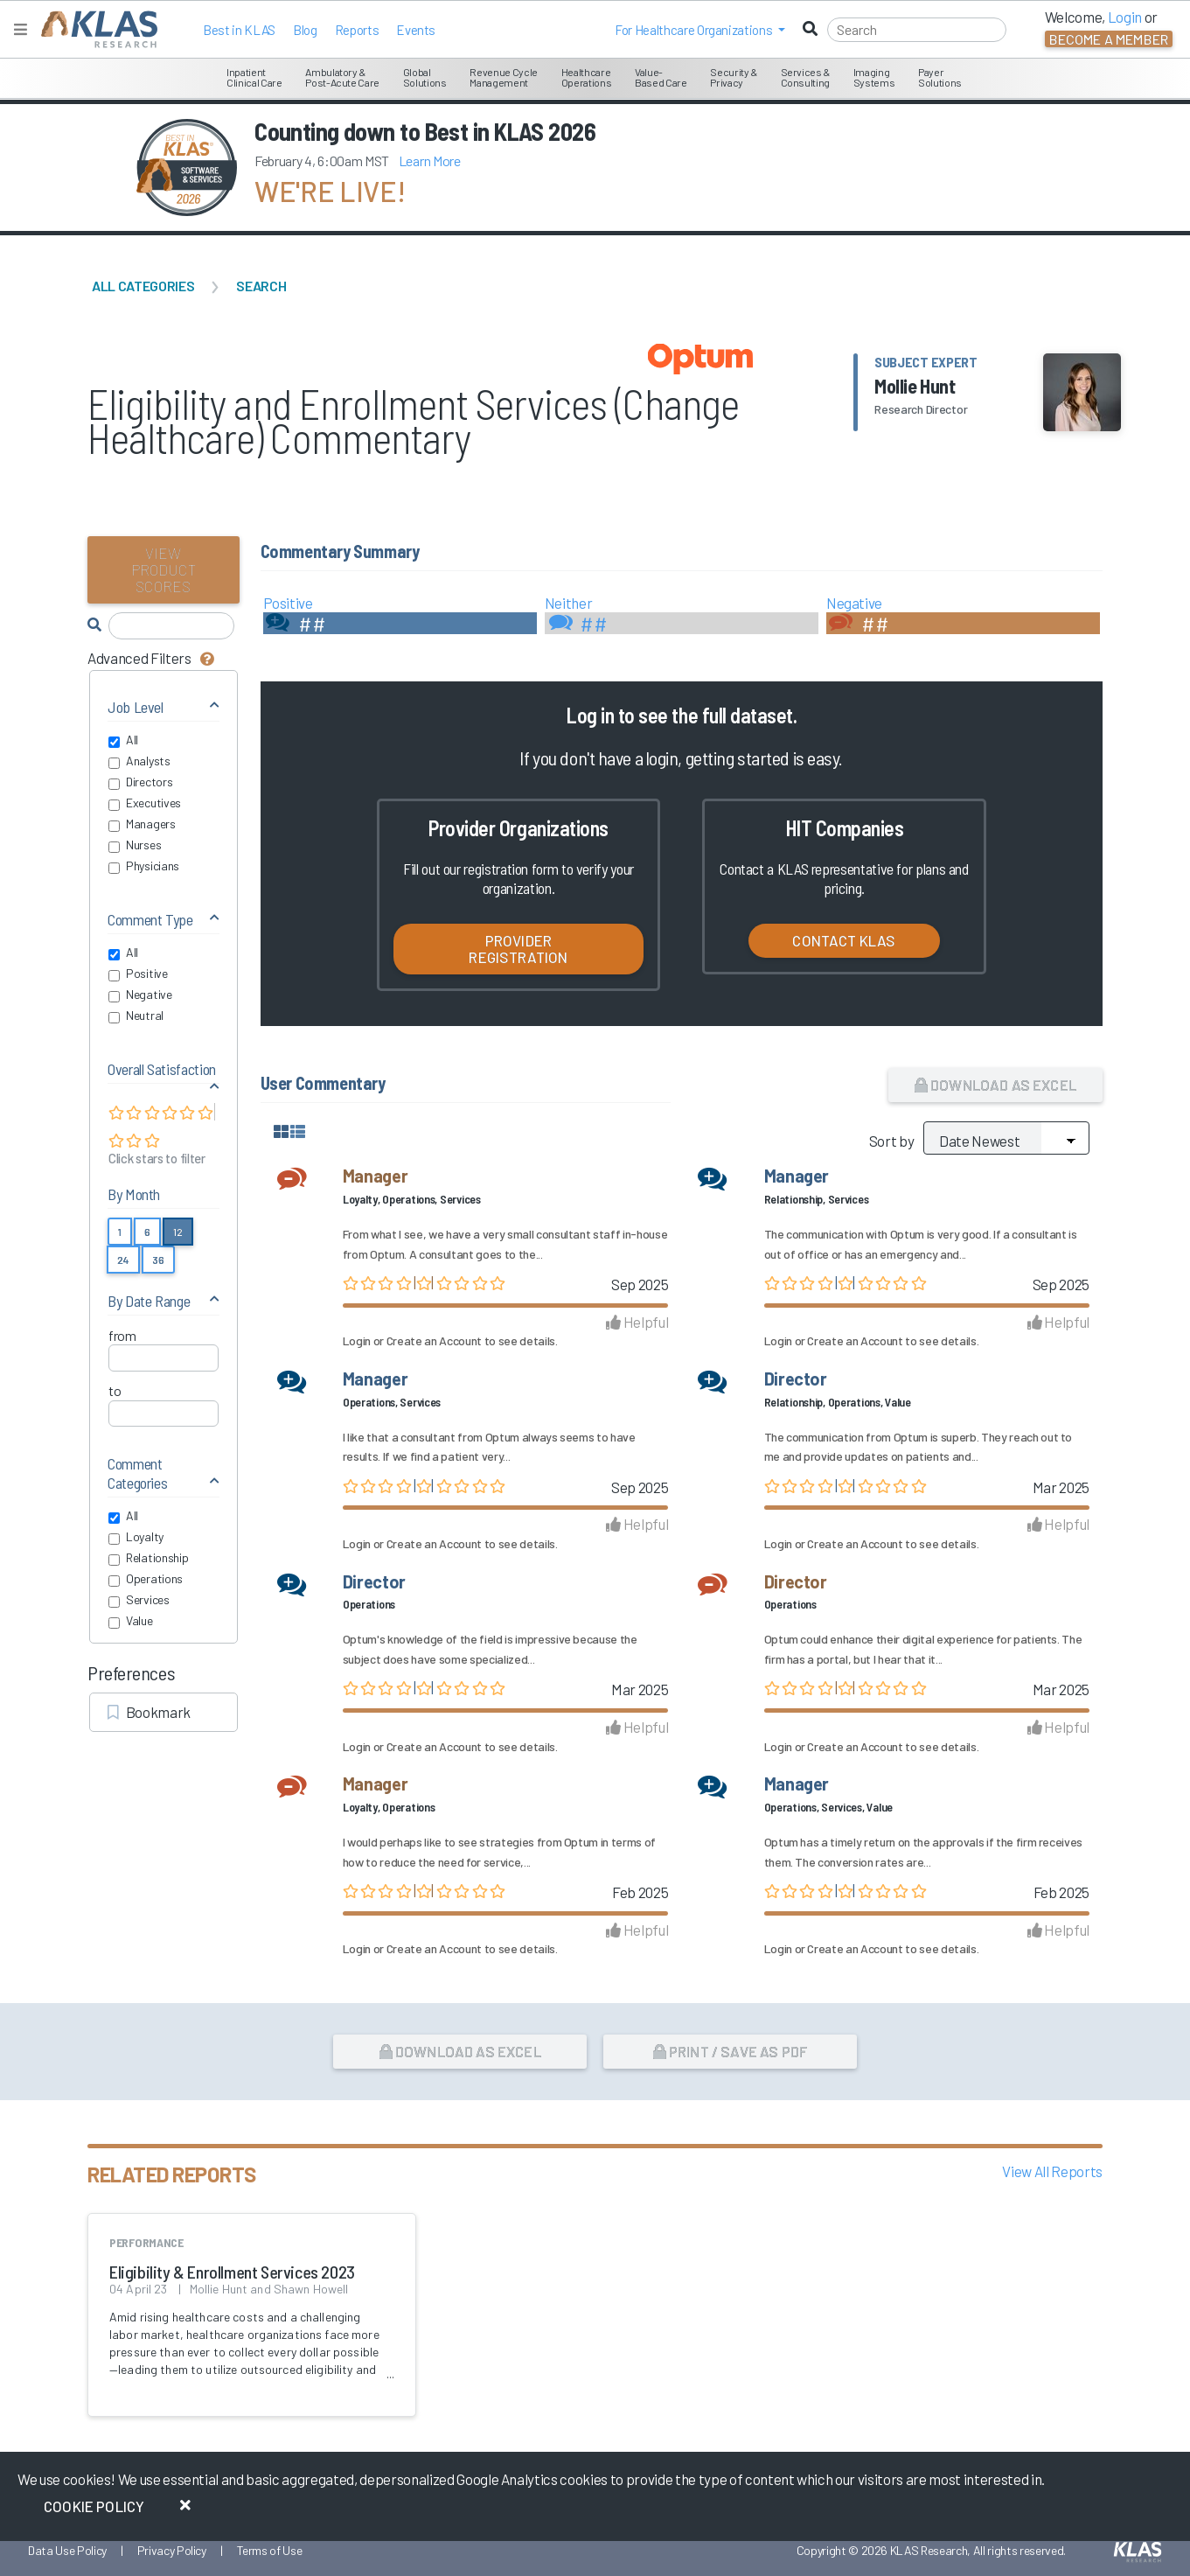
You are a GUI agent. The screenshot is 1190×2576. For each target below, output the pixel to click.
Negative (140, 994)
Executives (144, 803)
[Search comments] (171, 625)
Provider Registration (518, 949)
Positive (138, 973)
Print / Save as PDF (730, 2051)
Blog (305, 30)
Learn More (430, 160)
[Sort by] (1006, 1138)
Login (357, 1340)
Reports (357, 30)
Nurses (134, 845)
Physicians (143, 866)
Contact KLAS (843, 940)
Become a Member (1108, 39)
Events (415, 30)
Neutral (136, 1015)
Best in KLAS (239, 30)
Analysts (139, 761)
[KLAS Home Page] (94, 29)
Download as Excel (995, 1084)
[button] (700, 29)
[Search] (916, 29)
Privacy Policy (171, 2550)
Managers (142, 824)
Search (261, 285)
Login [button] (1125, 16)
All (123, 740)
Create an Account (434, 1340)
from (122, 1335)
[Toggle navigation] (20, 29)
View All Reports (1052, 2171)
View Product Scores (163, 569)
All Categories (143, 285)
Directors (140, 782)
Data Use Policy (67, 2550)
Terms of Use (270, 2550)
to (114, 1390)
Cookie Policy (94, 2506)
